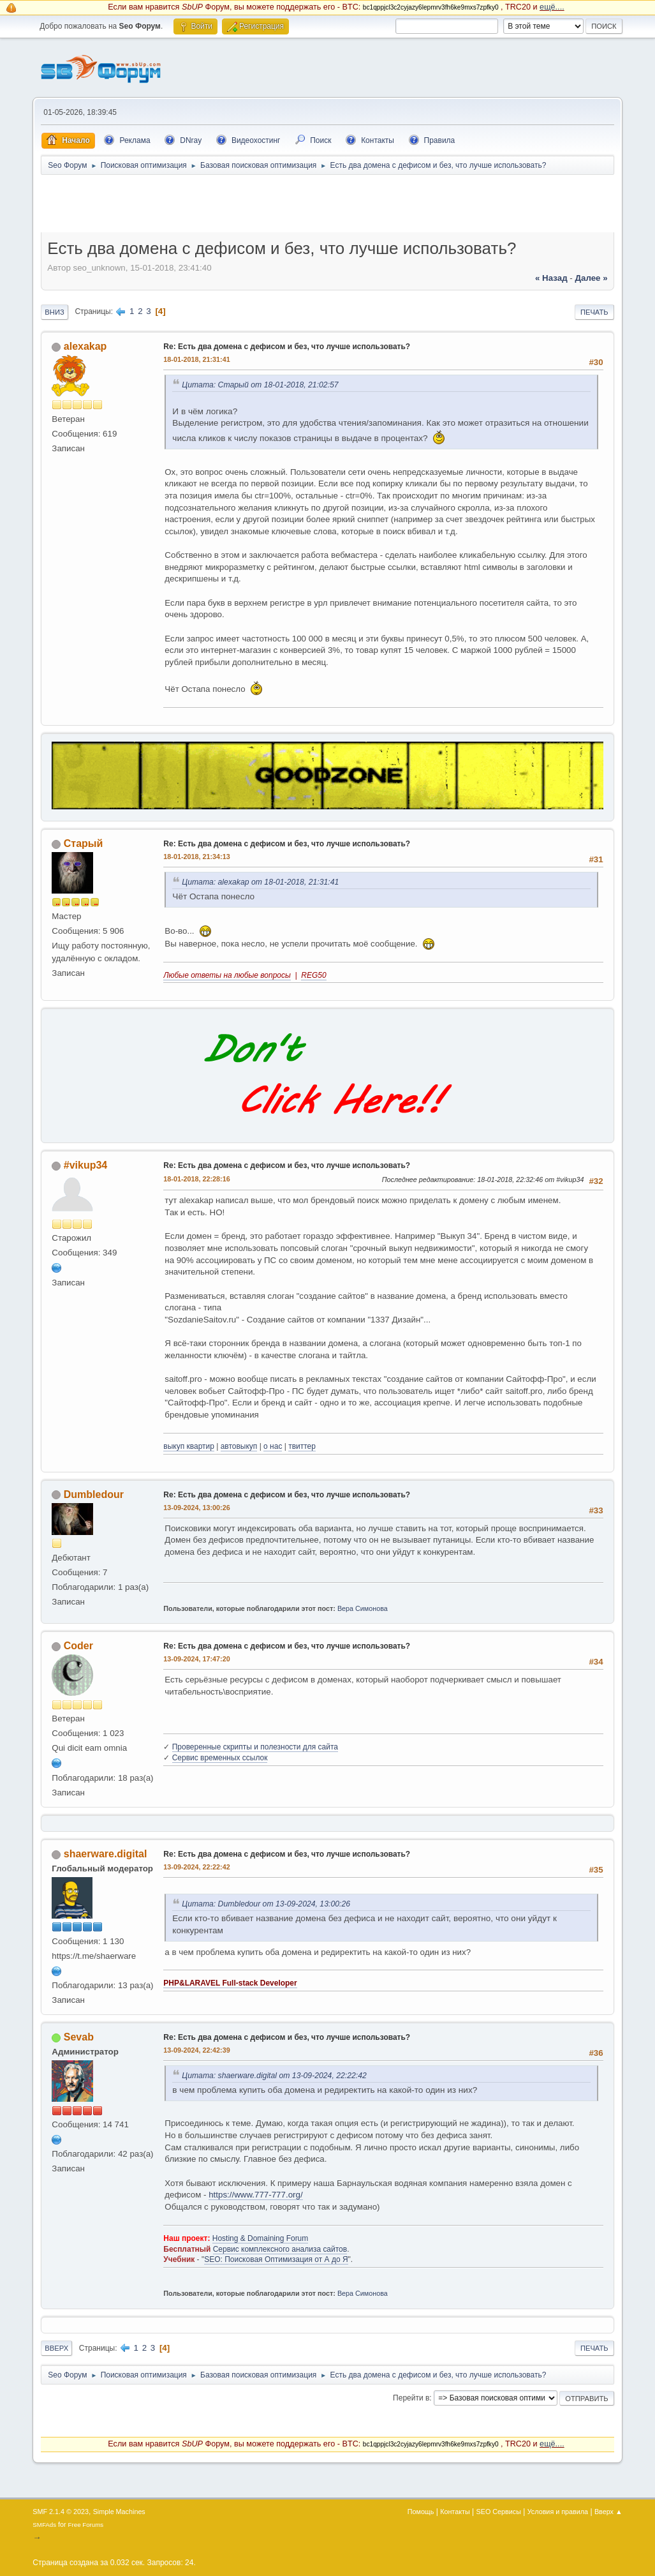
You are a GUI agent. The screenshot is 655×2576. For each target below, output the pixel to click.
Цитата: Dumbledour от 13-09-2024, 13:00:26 (266, 1903)
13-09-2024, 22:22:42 (196, 1867)
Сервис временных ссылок (220, 1757)
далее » (591, 278)
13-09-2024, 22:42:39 (196, 2050)
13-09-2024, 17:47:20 (196, 1659)
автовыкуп (239, 1446)
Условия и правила (557, 2511)
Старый (83, 843)
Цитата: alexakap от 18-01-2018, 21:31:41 (260, 882)
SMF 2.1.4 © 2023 (61, 2511)
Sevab (79, 2037)
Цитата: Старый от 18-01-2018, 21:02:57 (260, 384)
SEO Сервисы (498, 2511)
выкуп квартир (188, 1446)
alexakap (85, 346)
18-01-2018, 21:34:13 (196, 856)
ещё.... (552, 7)
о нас (272, 1446)
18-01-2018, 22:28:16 (196, 1179)
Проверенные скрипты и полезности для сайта (255, 1746)
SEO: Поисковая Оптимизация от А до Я (276, 2259)
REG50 (313, 975)
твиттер (302, 1446)
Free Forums (86, 2524)
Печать (594, 312)
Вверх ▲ (608, 2511)
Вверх (56, 2348)
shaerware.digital (105, 1853)
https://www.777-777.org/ (255, 2194)
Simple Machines (119, 2511)
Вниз (54, 312)
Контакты (455, 2511)
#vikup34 (85, 1165)
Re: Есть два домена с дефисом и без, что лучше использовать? (286, 346)
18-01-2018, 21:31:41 (196, 359)
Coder (78, 1645)
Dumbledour (94, 1494)
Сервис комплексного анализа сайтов (280, 2249)
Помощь (421, 2511)
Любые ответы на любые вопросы (226, 975)
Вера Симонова (362, 1608)
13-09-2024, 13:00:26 (196, 1507)
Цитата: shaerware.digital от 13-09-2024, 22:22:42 (274, 2075)
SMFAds (44, 2524)
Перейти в (411, 2397)
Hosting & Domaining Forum (260, 2238)
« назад (551, 278)
